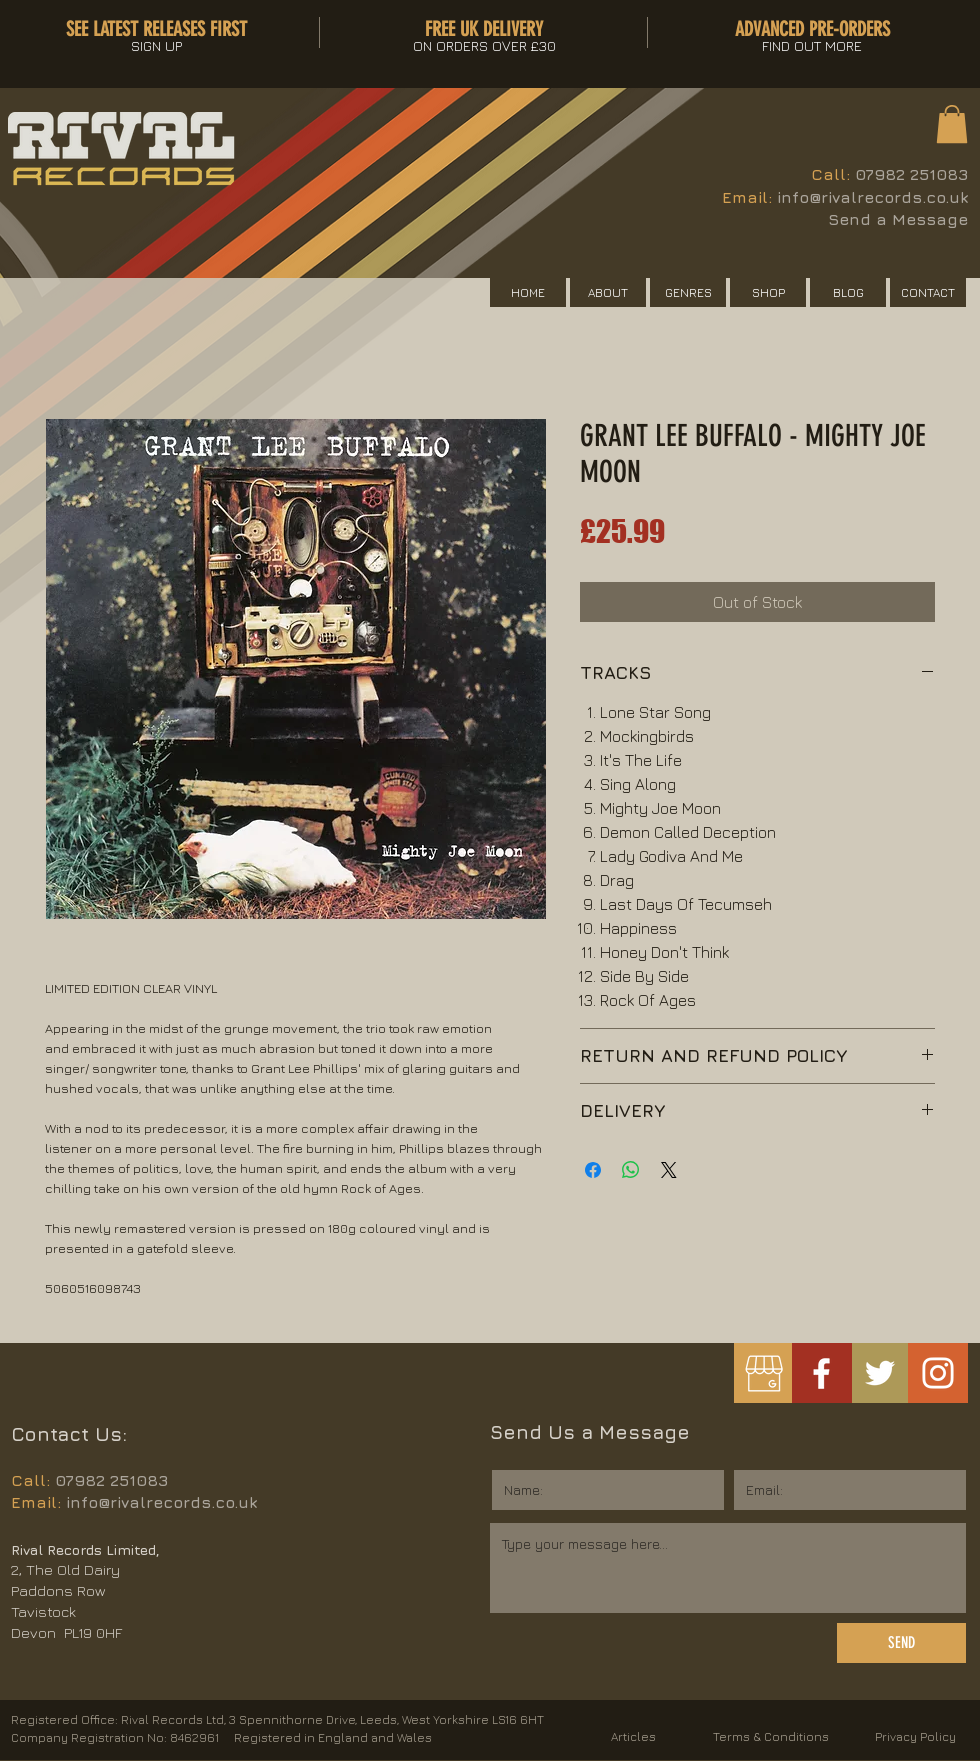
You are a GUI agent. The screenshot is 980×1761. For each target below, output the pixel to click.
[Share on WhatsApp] (631, 1170)
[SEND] (901, 1643)
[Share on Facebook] (593, 1170)
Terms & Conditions (771, 1736)
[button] (952, 124)
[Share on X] (669, 1170)
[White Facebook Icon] (821, 1373)
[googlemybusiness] (763, 1373)
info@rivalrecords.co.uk (872, 197)
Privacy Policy (915, 1736)
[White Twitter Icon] (880, 1373)
